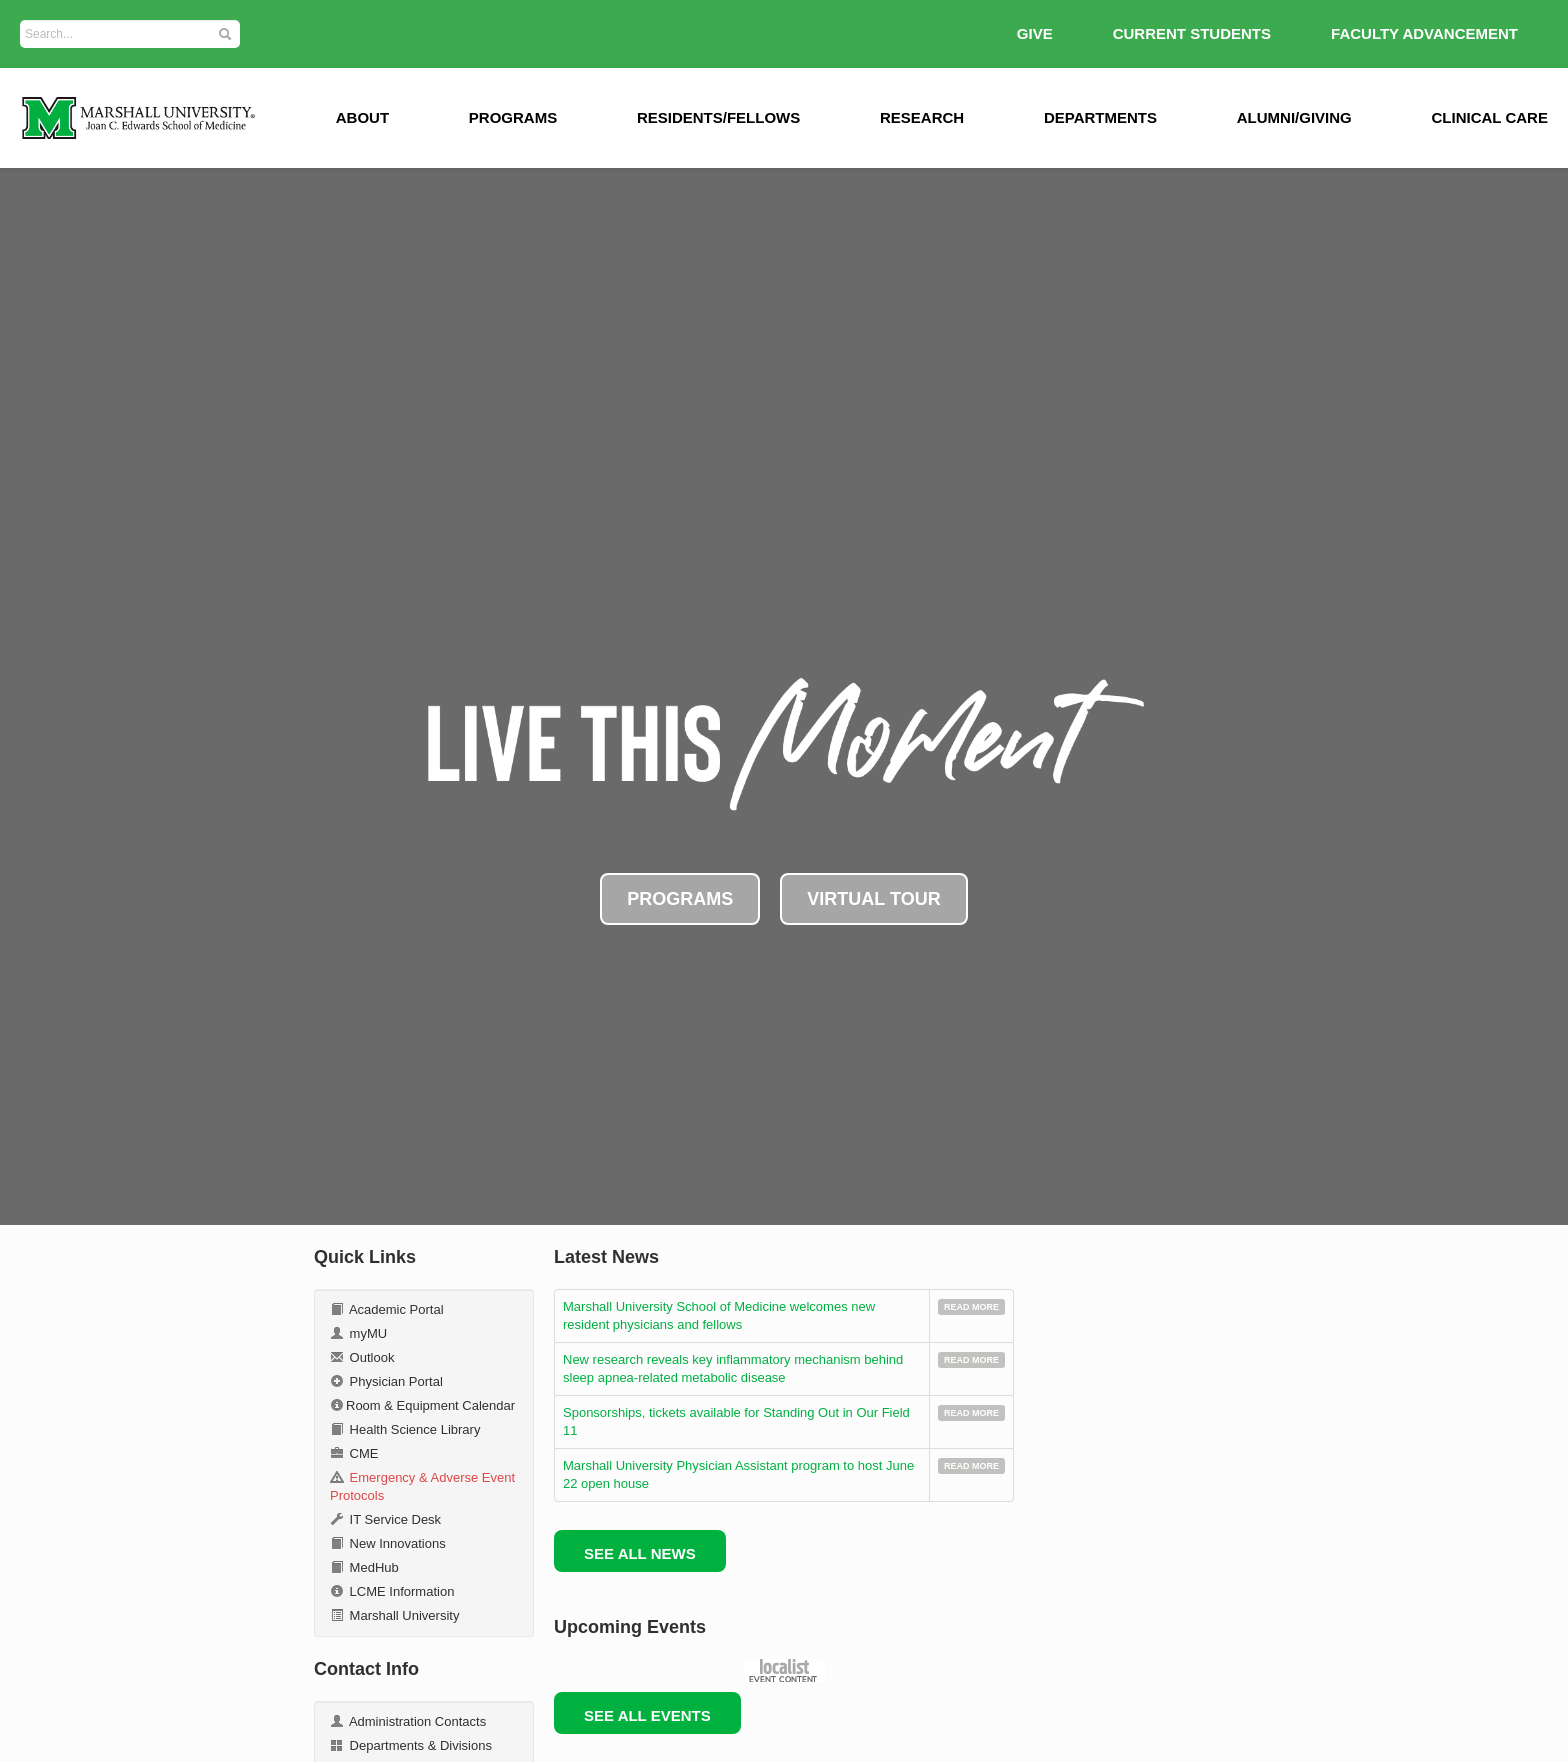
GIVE (1035, 33)
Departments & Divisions (411, 1745)
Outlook (362, 1357)
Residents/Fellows (718, 117)
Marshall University (394, 1615)
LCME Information (392, 1591)
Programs (513, 117)
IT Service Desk (385, 1519)
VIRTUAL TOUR (873, 899)
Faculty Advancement (1424, 33)
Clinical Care (1490, 117)
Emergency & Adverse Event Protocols (422, 1486)
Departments (1100, 117)
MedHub (364, 1567)
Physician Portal (386, 1381)
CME (354, 1453)
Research (922, 117)
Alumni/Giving (1294, 117)
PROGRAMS (680, 899)
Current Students (1192, 33)
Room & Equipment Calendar (422, 1405)
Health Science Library (405, 1429)
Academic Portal (387, 1309)
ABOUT (362, 117)
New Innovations (388, 1543)
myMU (358, 1333)
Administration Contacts (408, 1721)
